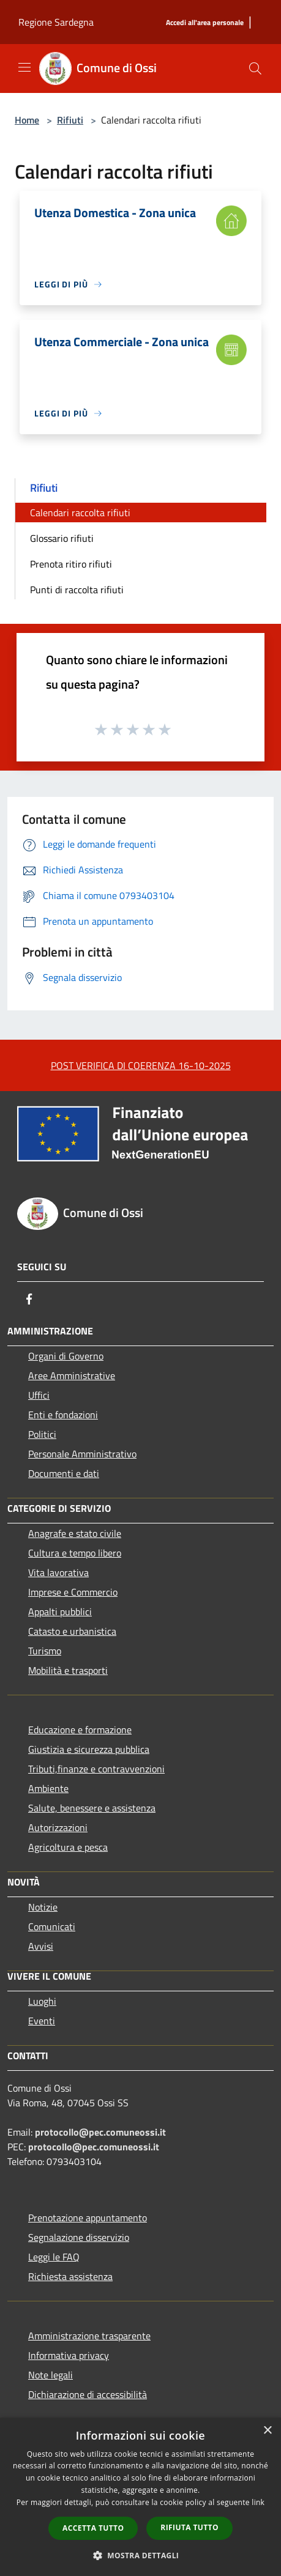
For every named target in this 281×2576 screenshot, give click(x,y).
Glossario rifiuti (62, 538)
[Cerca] (255, 68)
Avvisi (40, 1946)
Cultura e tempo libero (74, 1552)
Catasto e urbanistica (72, 1631)
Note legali (50, 2374)
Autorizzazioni (58, 1827)
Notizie (43, 1907)
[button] (140, 2555)
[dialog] (140, 2497)
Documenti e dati (63, 1473)
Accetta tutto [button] (93, 2528)
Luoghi (42, 2001)
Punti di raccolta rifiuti (77, 589)
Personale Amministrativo (82, 1453)
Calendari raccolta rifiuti (80, 512)
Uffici (39, 1395)
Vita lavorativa (58, 1572)
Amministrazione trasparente (89, 2335)
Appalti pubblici (60, 1611)
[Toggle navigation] (24, 67)
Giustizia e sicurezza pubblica (88, 1749)
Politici (42, 1434)
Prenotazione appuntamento (87, 2217)
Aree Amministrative (71, 1375)
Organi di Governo (65, 1356)
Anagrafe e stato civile (74, 1533)
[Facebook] (29, 1299)
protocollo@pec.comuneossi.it (100, 2132)
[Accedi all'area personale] (205, 23)
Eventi (41, 2020)
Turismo (44, 1650)
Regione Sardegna (56, 22)
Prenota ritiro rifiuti (71, 564)
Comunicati (51, 1926)
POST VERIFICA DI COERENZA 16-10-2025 (141, 1065)
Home (27, 120)
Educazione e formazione (80, 1729)
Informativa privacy (68, 2355)
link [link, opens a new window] (258, 2502)
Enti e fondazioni (63, 1414)
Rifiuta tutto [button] (189, 2527)
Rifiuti (70, 120)
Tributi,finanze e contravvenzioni (96, 1768)
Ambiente (48, 1788)
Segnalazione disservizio (78, 2237)
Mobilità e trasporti (68, 1670)
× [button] (267, 2430)
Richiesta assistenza (70, 2276)
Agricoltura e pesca (68, 1847)
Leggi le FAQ (54, 2256)
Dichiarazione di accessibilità (87, 2394)
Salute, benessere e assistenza (91, 1808)
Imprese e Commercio (73, 1592)
